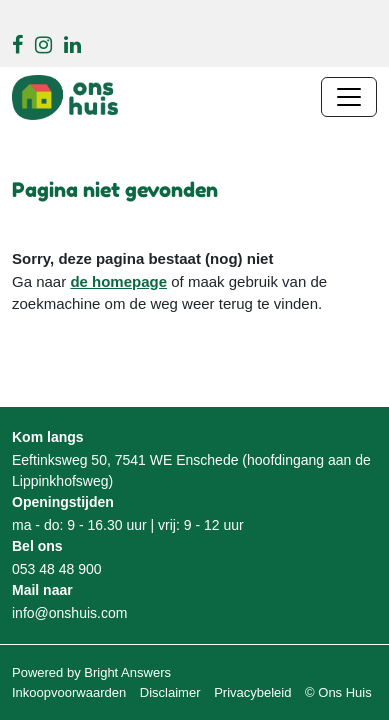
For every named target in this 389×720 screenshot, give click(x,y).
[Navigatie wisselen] (349, 97)
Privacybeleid (252, 692)
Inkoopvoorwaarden (69, 692)
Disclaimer (170, 692)
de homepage (118, 281)
